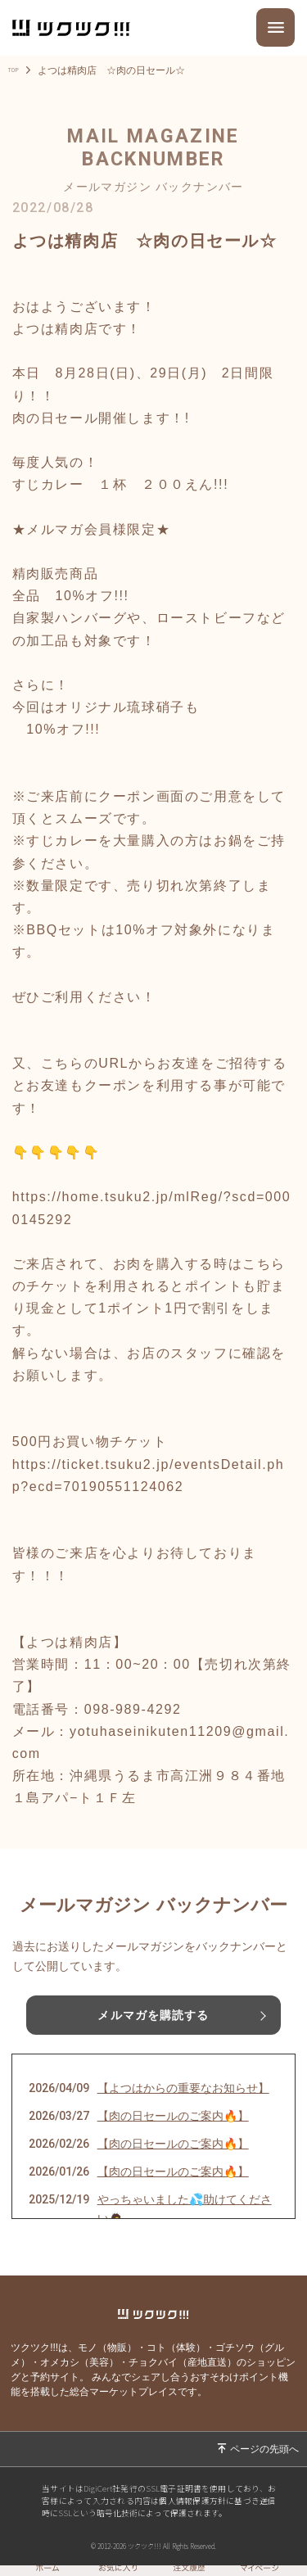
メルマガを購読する (153, 2015)
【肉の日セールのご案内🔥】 (173, 2115)
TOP (18, 70)
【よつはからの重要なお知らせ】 (183, 2088)
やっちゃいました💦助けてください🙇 (184, 2209)
